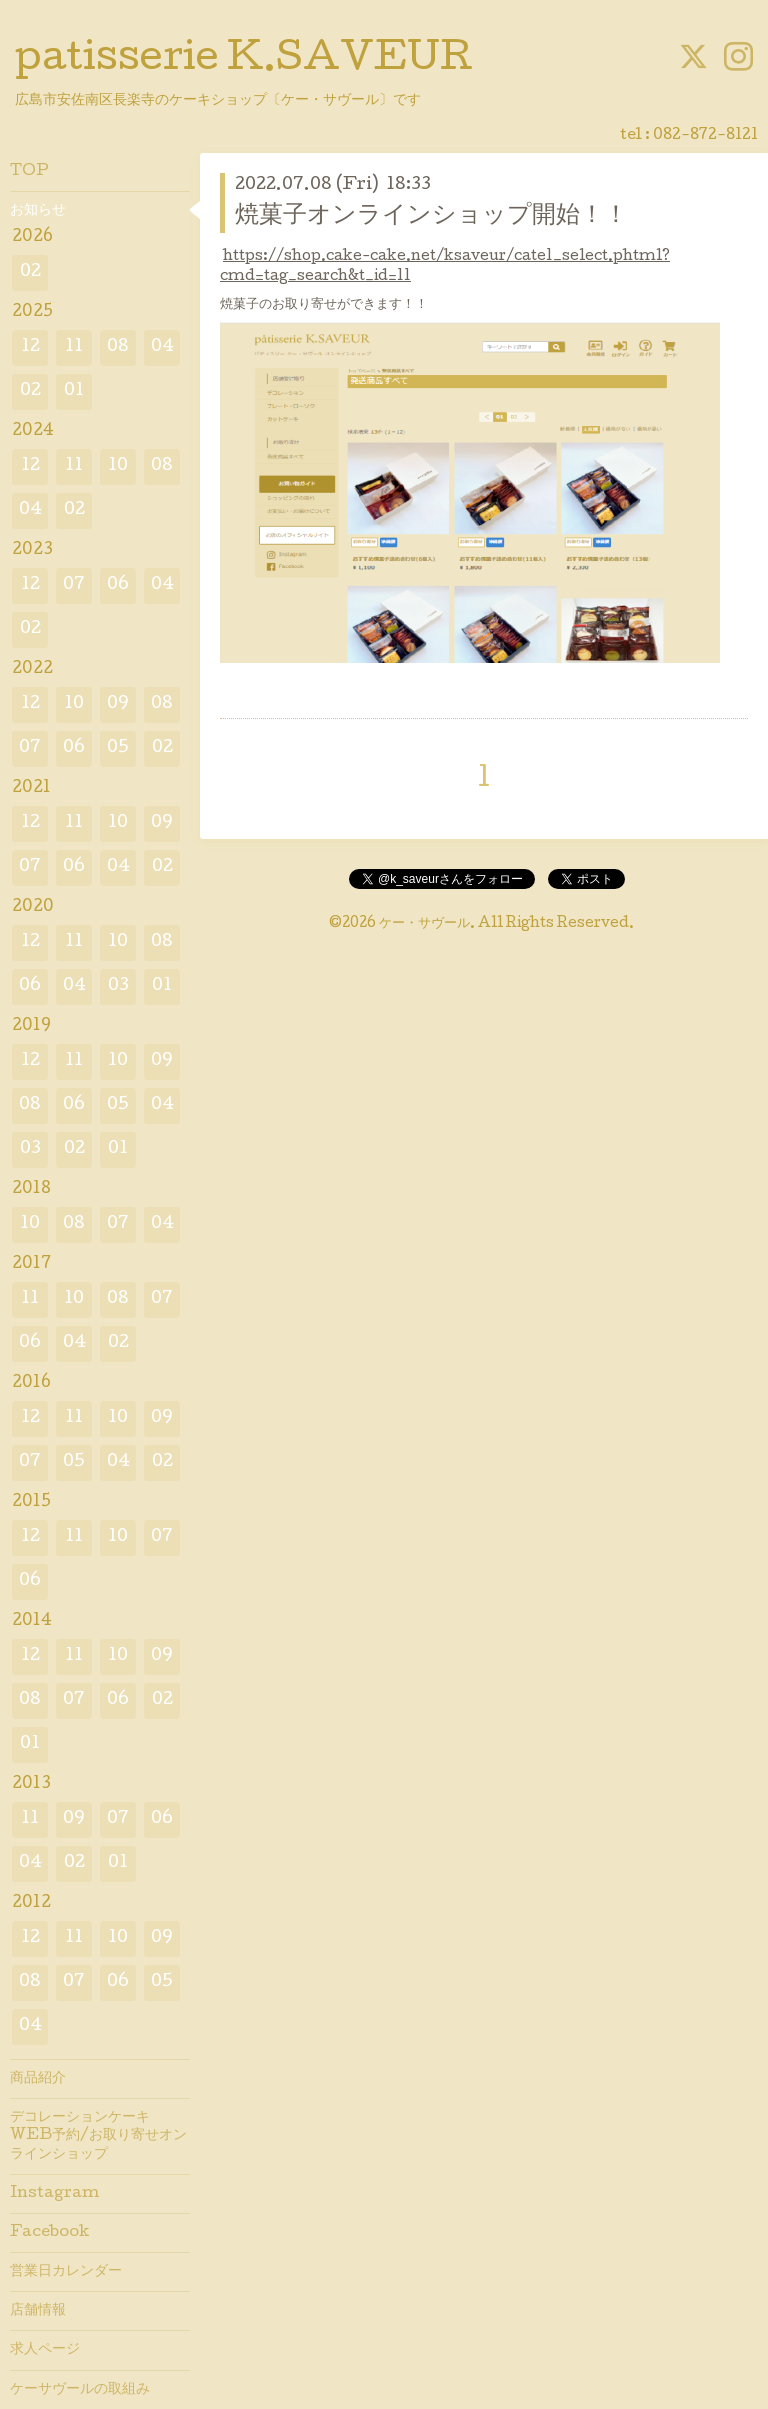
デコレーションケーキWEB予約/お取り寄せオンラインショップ (98, 2136)
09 (118, 704)
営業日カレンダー (66, 2272)
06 (118, 585)
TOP (29, 172)
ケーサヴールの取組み (80, 2390)
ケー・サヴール (424, 924)
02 (30, 272)
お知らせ (38, 211)
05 (118, 748)
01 (74, 391)
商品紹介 (38, 2079)
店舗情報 (38, 2311)
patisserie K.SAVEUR (244, 61)
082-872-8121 (705, 136)
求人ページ (45, 2350)
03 (118, 986)
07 (74, 585)
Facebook (49, 2233)
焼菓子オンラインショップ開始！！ (431, 216)
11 (74, 347)
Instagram (54, 2194)
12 (30, 347)
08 (118, 347)
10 (118, 466)
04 (162, 347)
